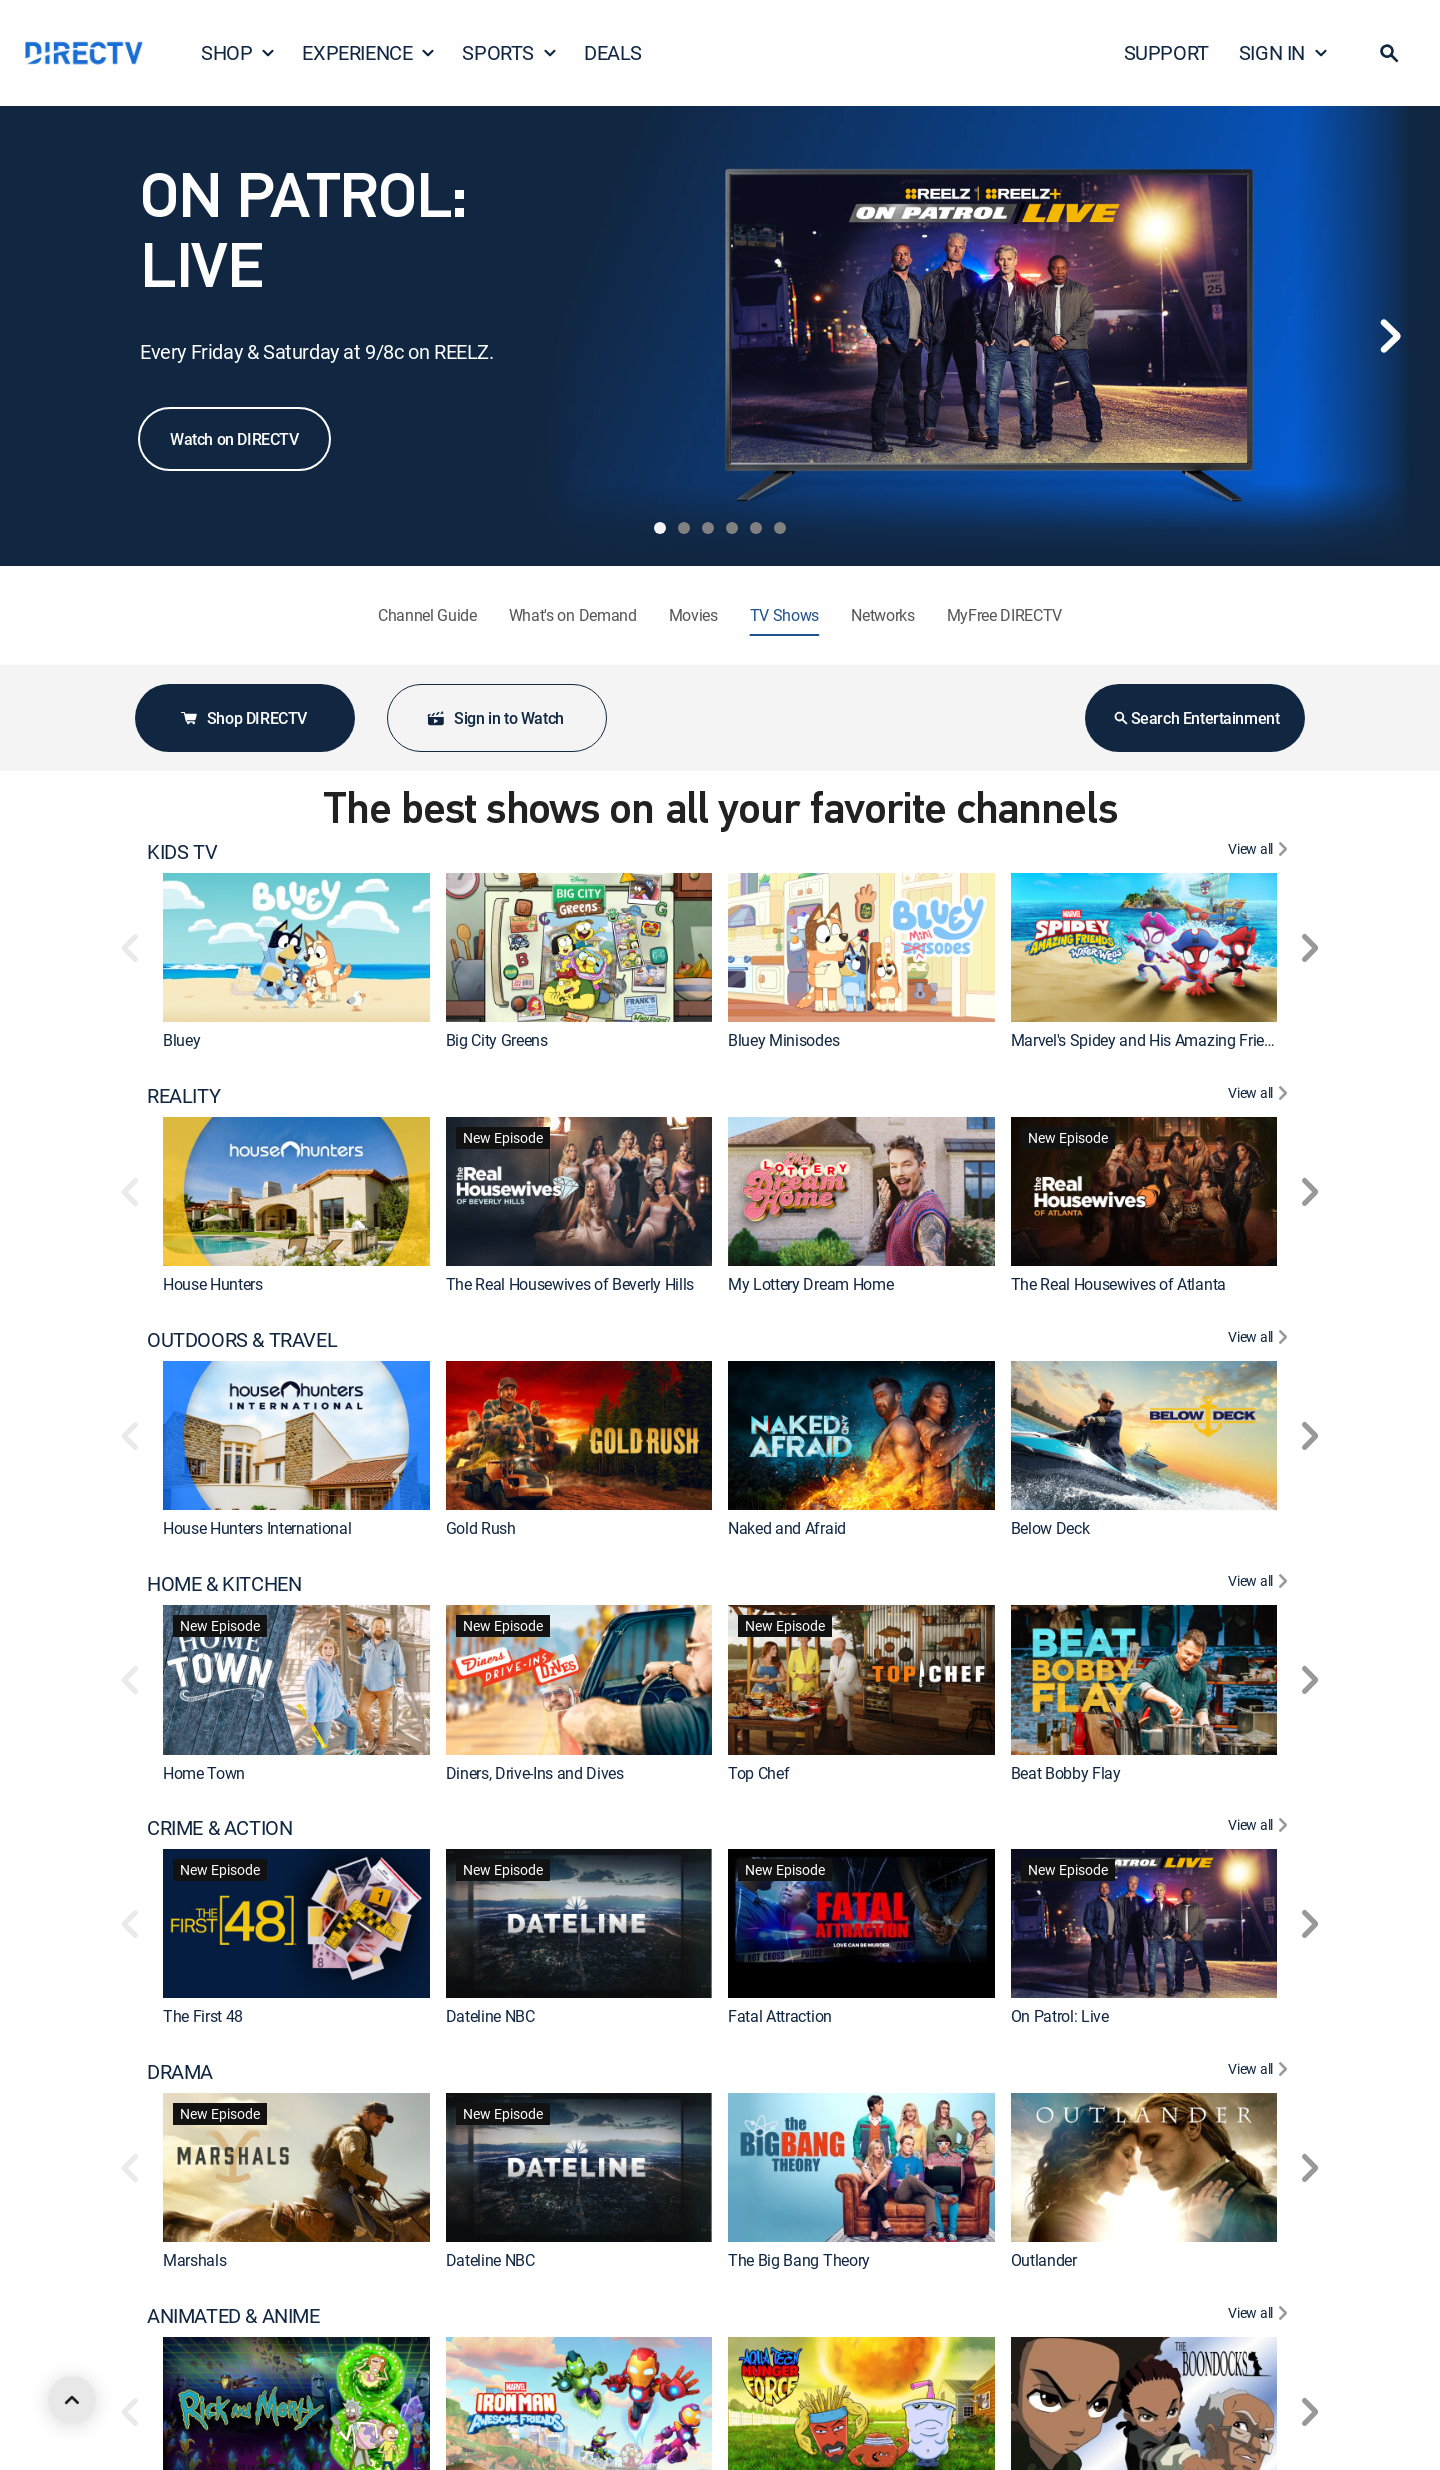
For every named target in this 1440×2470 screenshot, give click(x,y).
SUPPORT (1166, 52)
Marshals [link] (194, 2261)
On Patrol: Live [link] (1060, 2017)
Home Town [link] (204, 1773)
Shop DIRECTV (243, 718)
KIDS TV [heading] (182, 852)
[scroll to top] (72, 2400)
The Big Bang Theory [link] (799, 2261)
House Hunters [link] (213, 1284)
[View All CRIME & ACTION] (1260, 1828)
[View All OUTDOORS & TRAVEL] (1260, 1340)
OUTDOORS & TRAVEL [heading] (242, 1340)
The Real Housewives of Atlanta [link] (1118, 1284)
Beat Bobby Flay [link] (1066, 1773)
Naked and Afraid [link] (787, 1528)
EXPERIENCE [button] (369, 52)
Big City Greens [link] (497, 1040)
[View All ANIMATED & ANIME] (1260, 2316)
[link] (296, 947)
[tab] (660, 528)
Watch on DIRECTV (234, 439)
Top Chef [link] (758, 1773)
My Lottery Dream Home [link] (810, 1284)
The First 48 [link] (203, 2017)
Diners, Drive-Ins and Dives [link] (535, 1773)
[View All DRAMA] (1260, 2072)
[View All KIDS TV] (1260, 852)
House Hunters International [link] (257, 1528)
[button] (1389, 53)
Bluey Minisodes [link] (783, 1040)
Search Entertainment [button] (1195, 718)
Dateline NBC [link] (490, 2017)
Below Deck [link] (1050, 1528)
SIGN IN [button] (1284, 52)
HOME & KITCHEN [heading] (224, 1584)
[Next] (1390, 336)
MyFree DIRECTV (1005, 615)
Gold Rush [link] (481, 1528)
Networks (882, 615)
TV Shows (784, 615)
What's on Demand (573, 615)
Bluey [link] (181, 1040)
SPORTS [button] (510, 52)
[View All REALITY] (1260, 1096)
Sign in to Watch (495, 718)
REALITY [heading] (183, 1096)
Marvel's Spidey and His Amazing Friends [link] (1150, 1040)
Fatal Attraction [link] (780, 2017)
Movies (693, 615)
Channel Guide (427, 615)
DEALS (613, 52)
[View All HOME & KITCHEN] (1260, 1584)
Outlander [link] (1044, 2261)
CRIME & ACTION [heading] (219, 1828)
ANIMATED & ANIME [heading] (233, 2316)
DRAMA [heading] (180, 2072)
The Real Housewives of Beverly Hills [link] (570, 1284)
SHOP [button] (238, 52)
